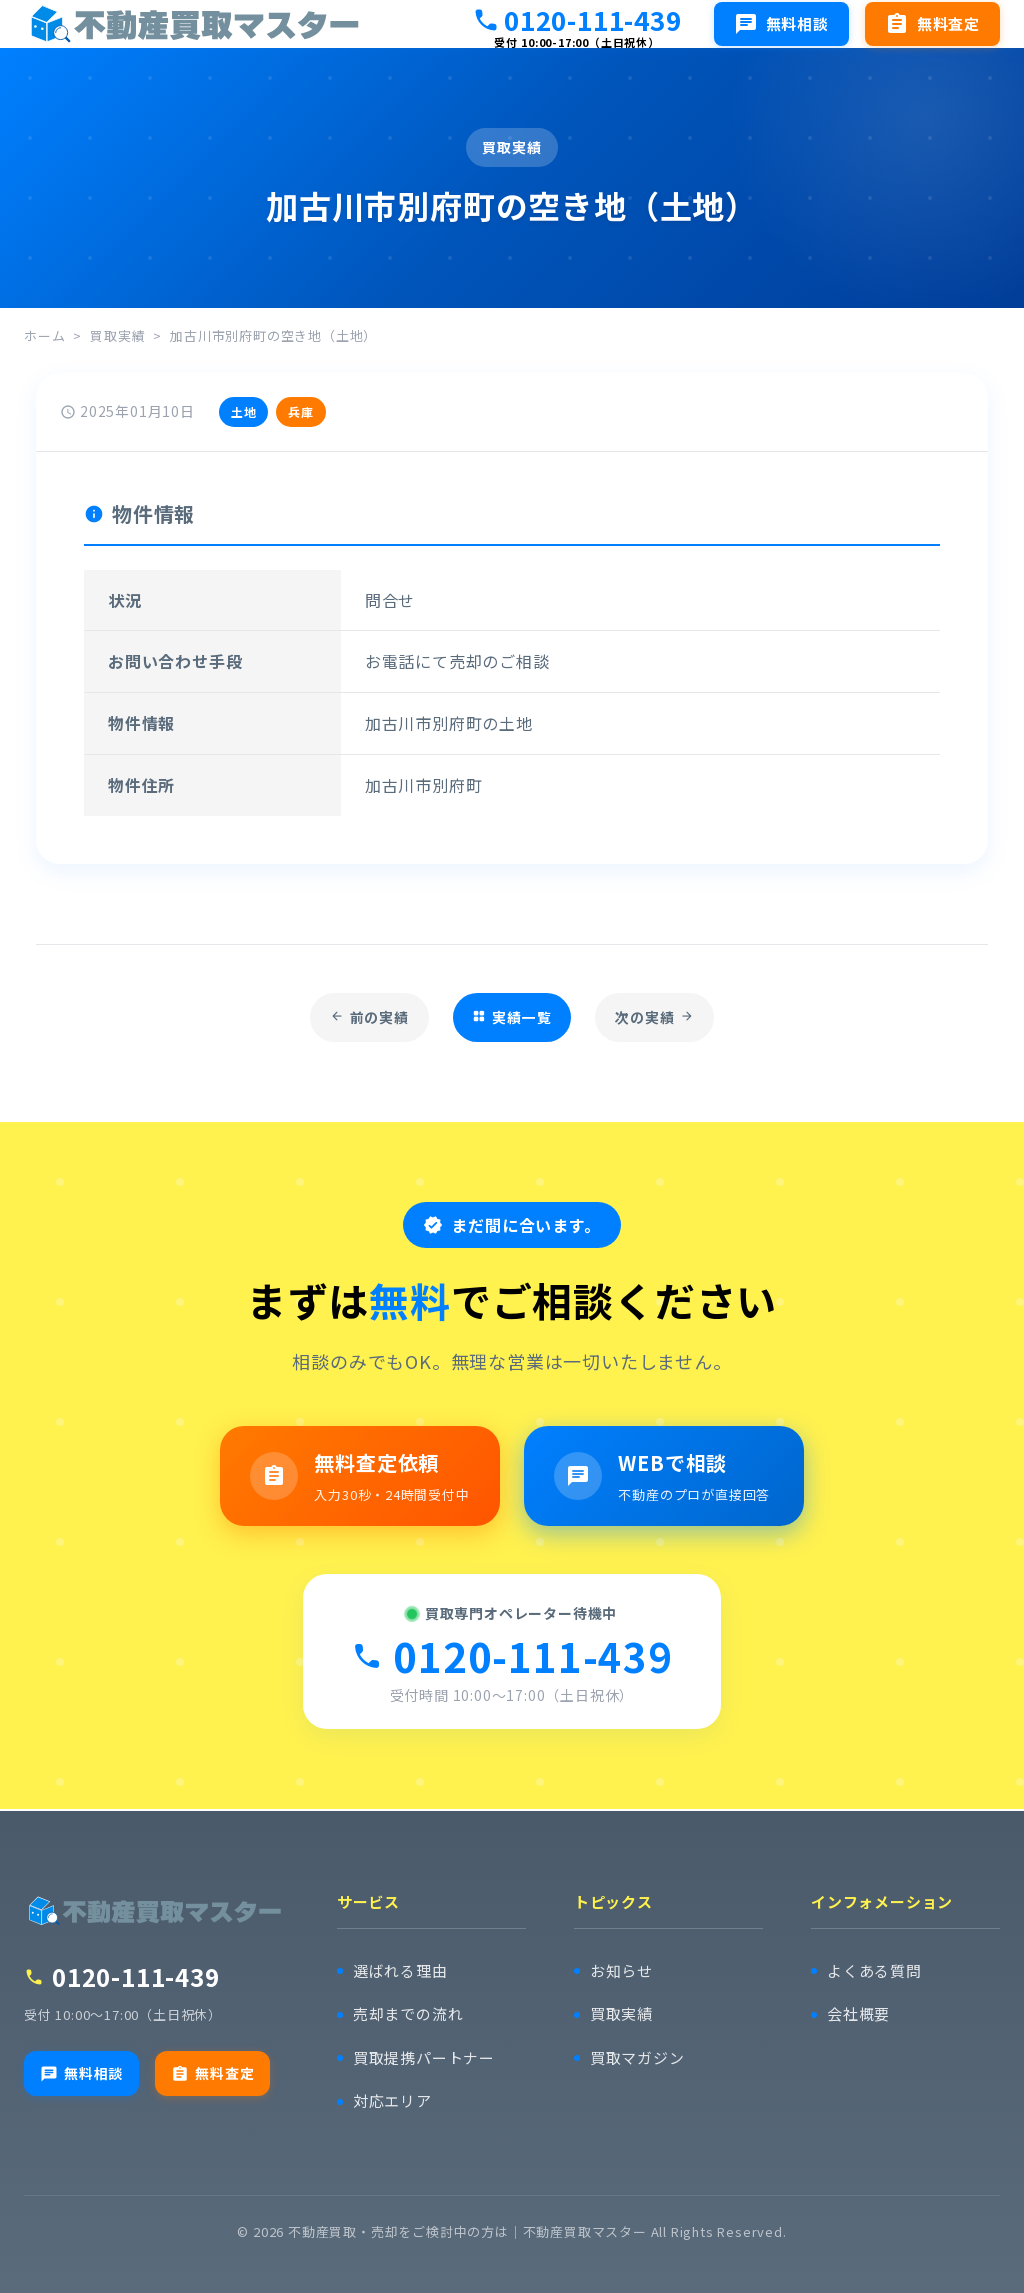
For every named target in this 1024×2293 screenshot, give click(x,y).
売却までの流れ (408, 2014)
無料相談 (81, 2073)
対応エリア (392, 2101)
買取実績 (117, 335)
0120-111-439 (577, 19)
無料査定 (212, 2073)
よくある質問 (874, 1971)
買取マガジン (637, 2058)
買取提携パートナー (424, 2058)
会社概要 (858, 2014)
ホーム (44, 335)
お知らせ (621, 1971)
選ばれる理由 (400, 1971)
